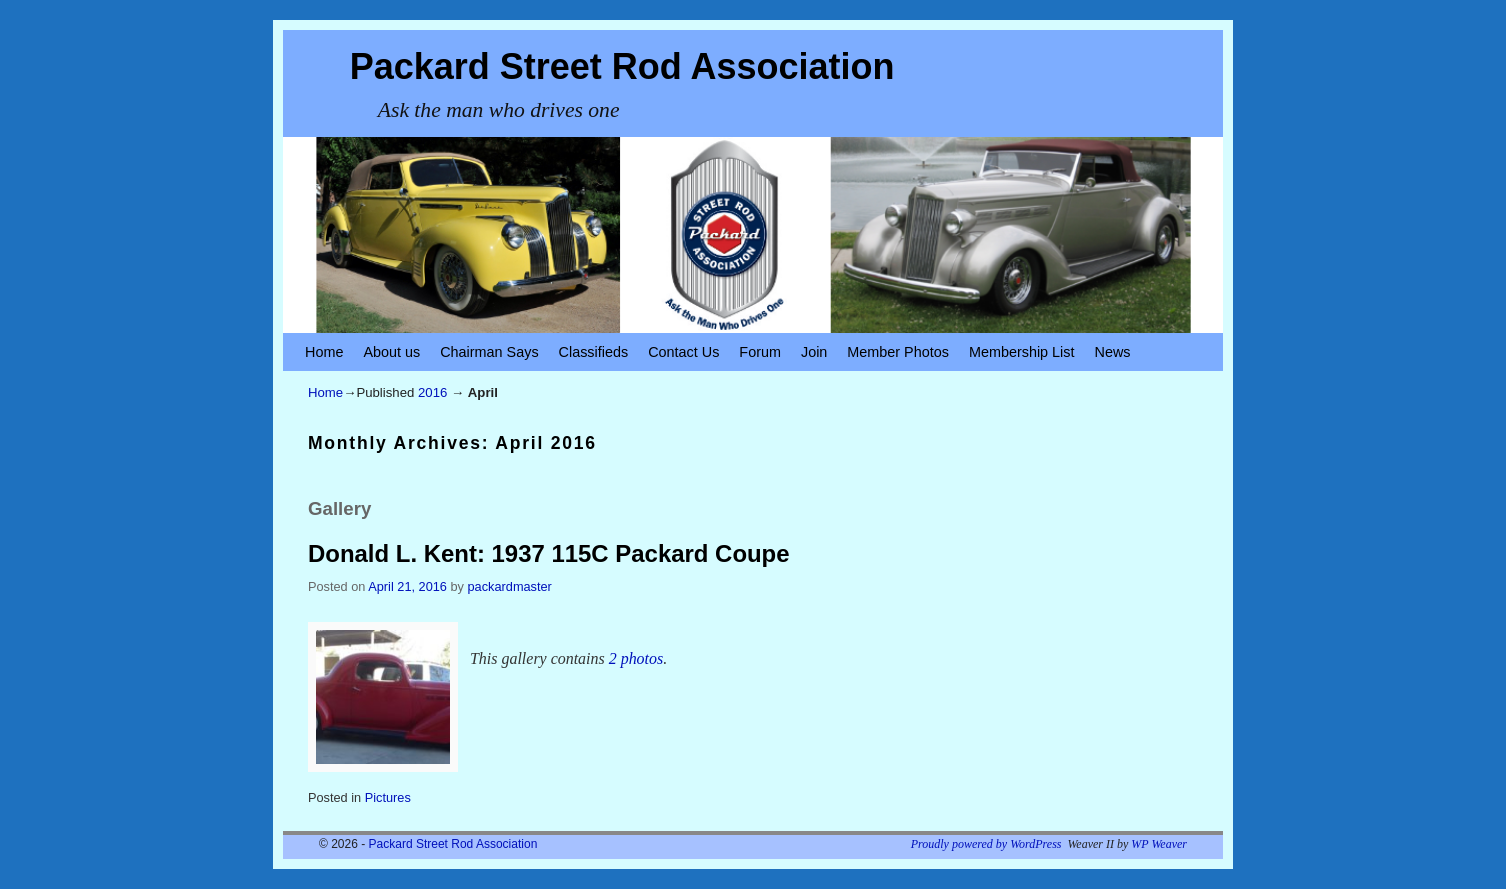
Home (324, 352)
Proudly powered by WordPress (986, 844)
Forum (760, 352)
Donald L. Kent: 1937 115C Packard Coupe (549, 553)
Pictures (388, 797)
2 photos (636, 658)
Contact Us (683, 352)
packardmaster (510, 586)
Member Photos (898, 352)
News (1113, 352)
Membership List (1022, 352)
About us (391, 352)
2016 (432, 392)
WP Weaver (1159, 844)
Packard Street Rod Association (622, 66)
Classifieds (594, 352)
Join (814, 352)
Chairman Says (489, 352)
